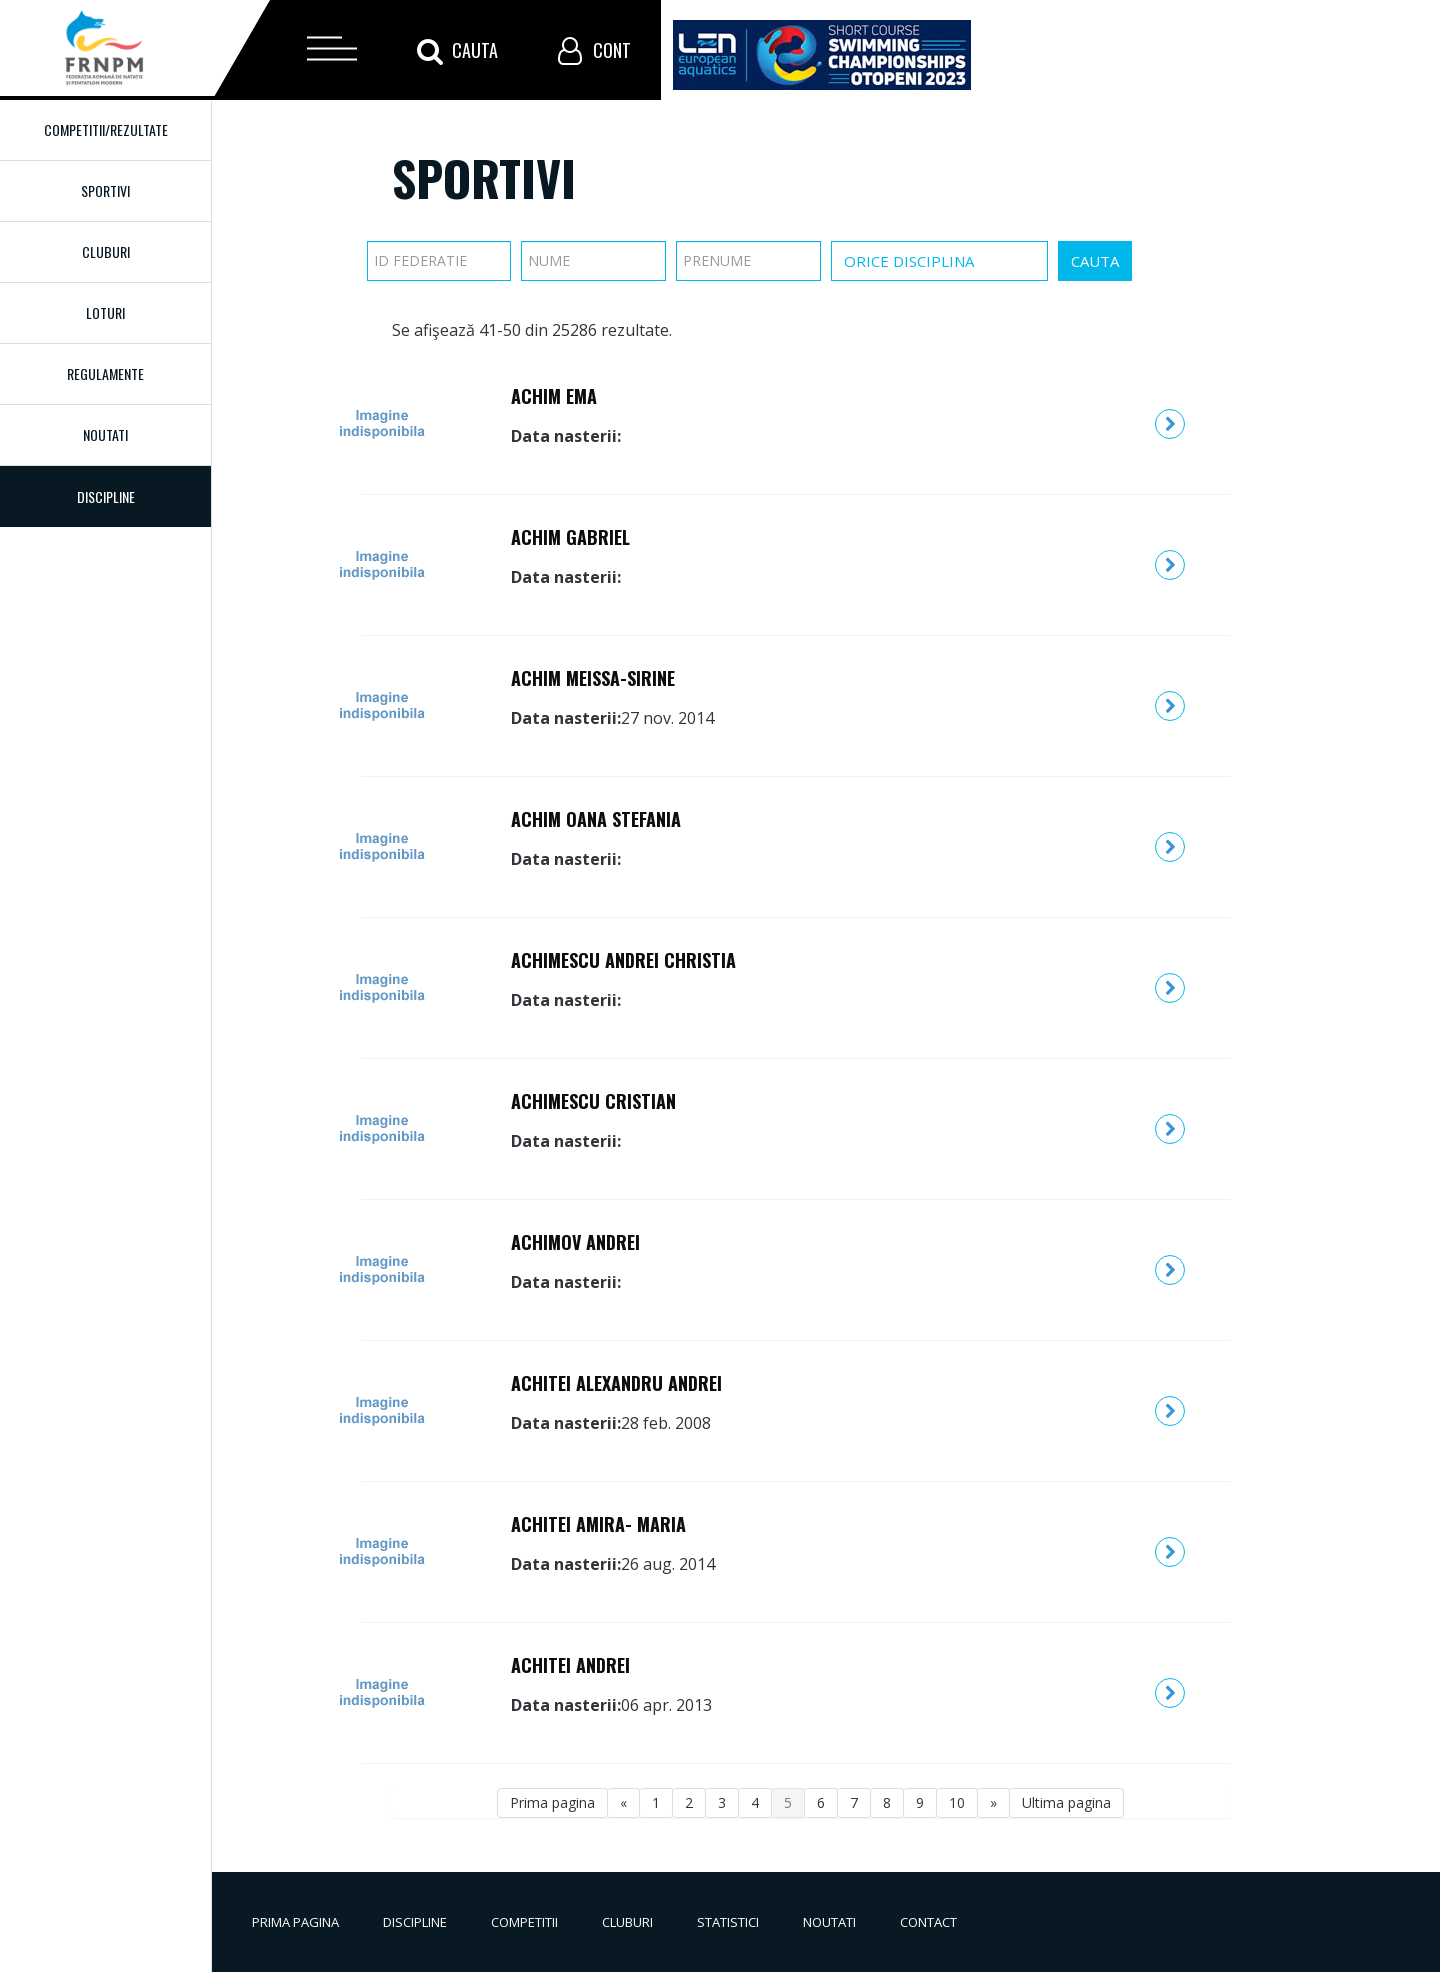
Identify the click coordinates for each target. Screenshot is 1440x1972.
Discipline (415, 1922)
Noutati (105, 434)
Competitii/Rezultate (106, 129)
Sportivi (105, 190)
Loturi (105, 312)
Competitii (524, 1922)
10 (957, 1802)
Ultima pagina (1066, 1802)
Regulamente (105, 373)
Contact (928, 1922)
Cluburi (106, 251)
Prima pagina (552, 1802)
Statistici (728, 1922)
